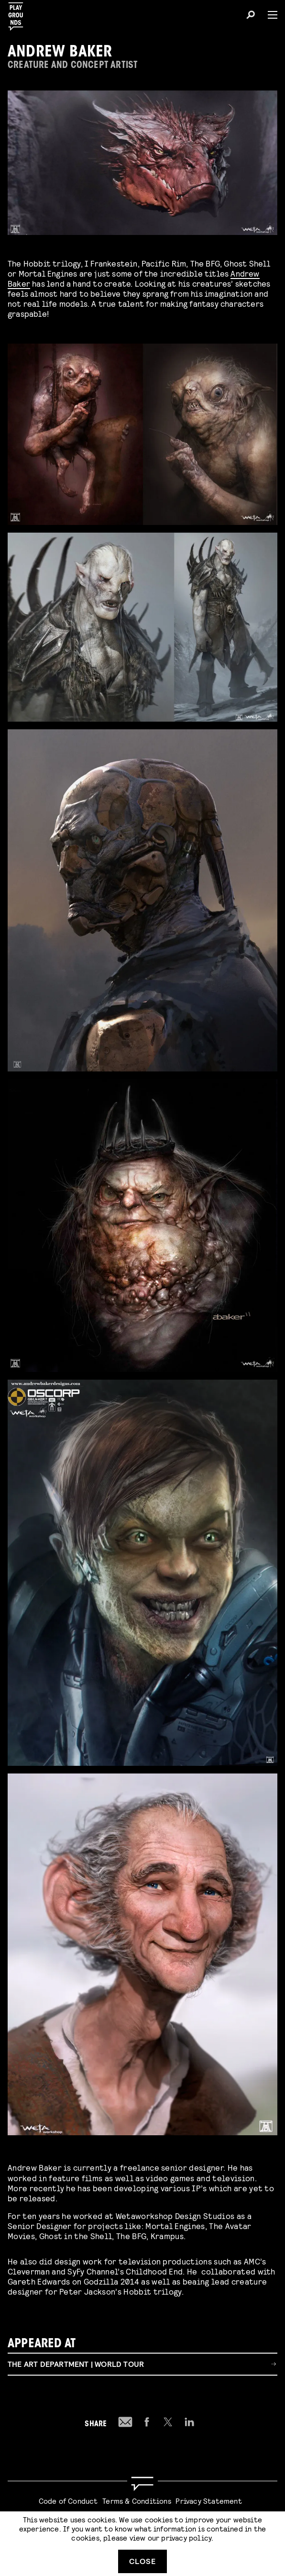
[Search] (250, 16)
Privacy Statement (208, 2500)
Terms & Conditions (136, 2500)
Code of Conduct (68, 2500)
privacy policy (186, 2537)
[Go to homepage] (142, 2484)
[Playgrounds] (19, 13)
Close (142, 2560)
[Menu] (268, 14)
